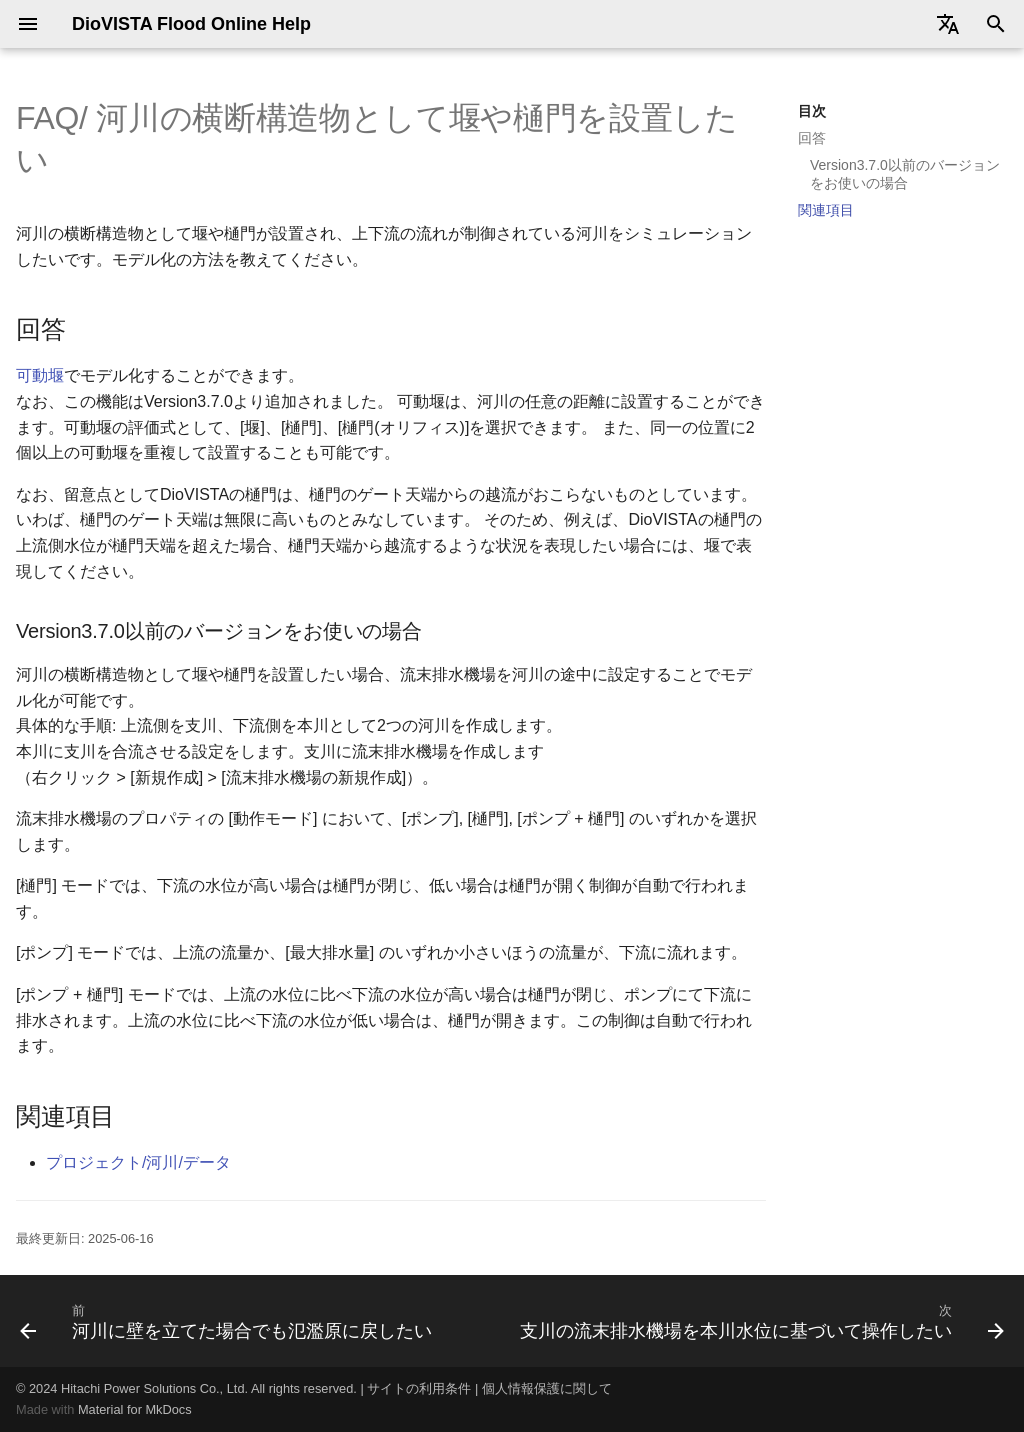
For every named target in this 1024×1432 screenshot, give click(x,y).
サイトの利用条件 (419, 1388)
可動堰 (40, 375)
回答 (812, 138)
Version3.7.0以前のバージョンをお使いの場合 (905, 174)
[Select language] (948, 24)
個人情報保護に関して (547, 1388)
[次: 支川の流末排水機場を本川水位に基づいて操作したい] (760, 1321)
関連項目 (826, 210)
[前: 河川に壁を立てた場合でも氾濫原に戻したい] (228, 1321)
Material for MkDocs (135, 1409)
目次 (812, 111)
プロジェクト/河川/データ (138, 1162)
